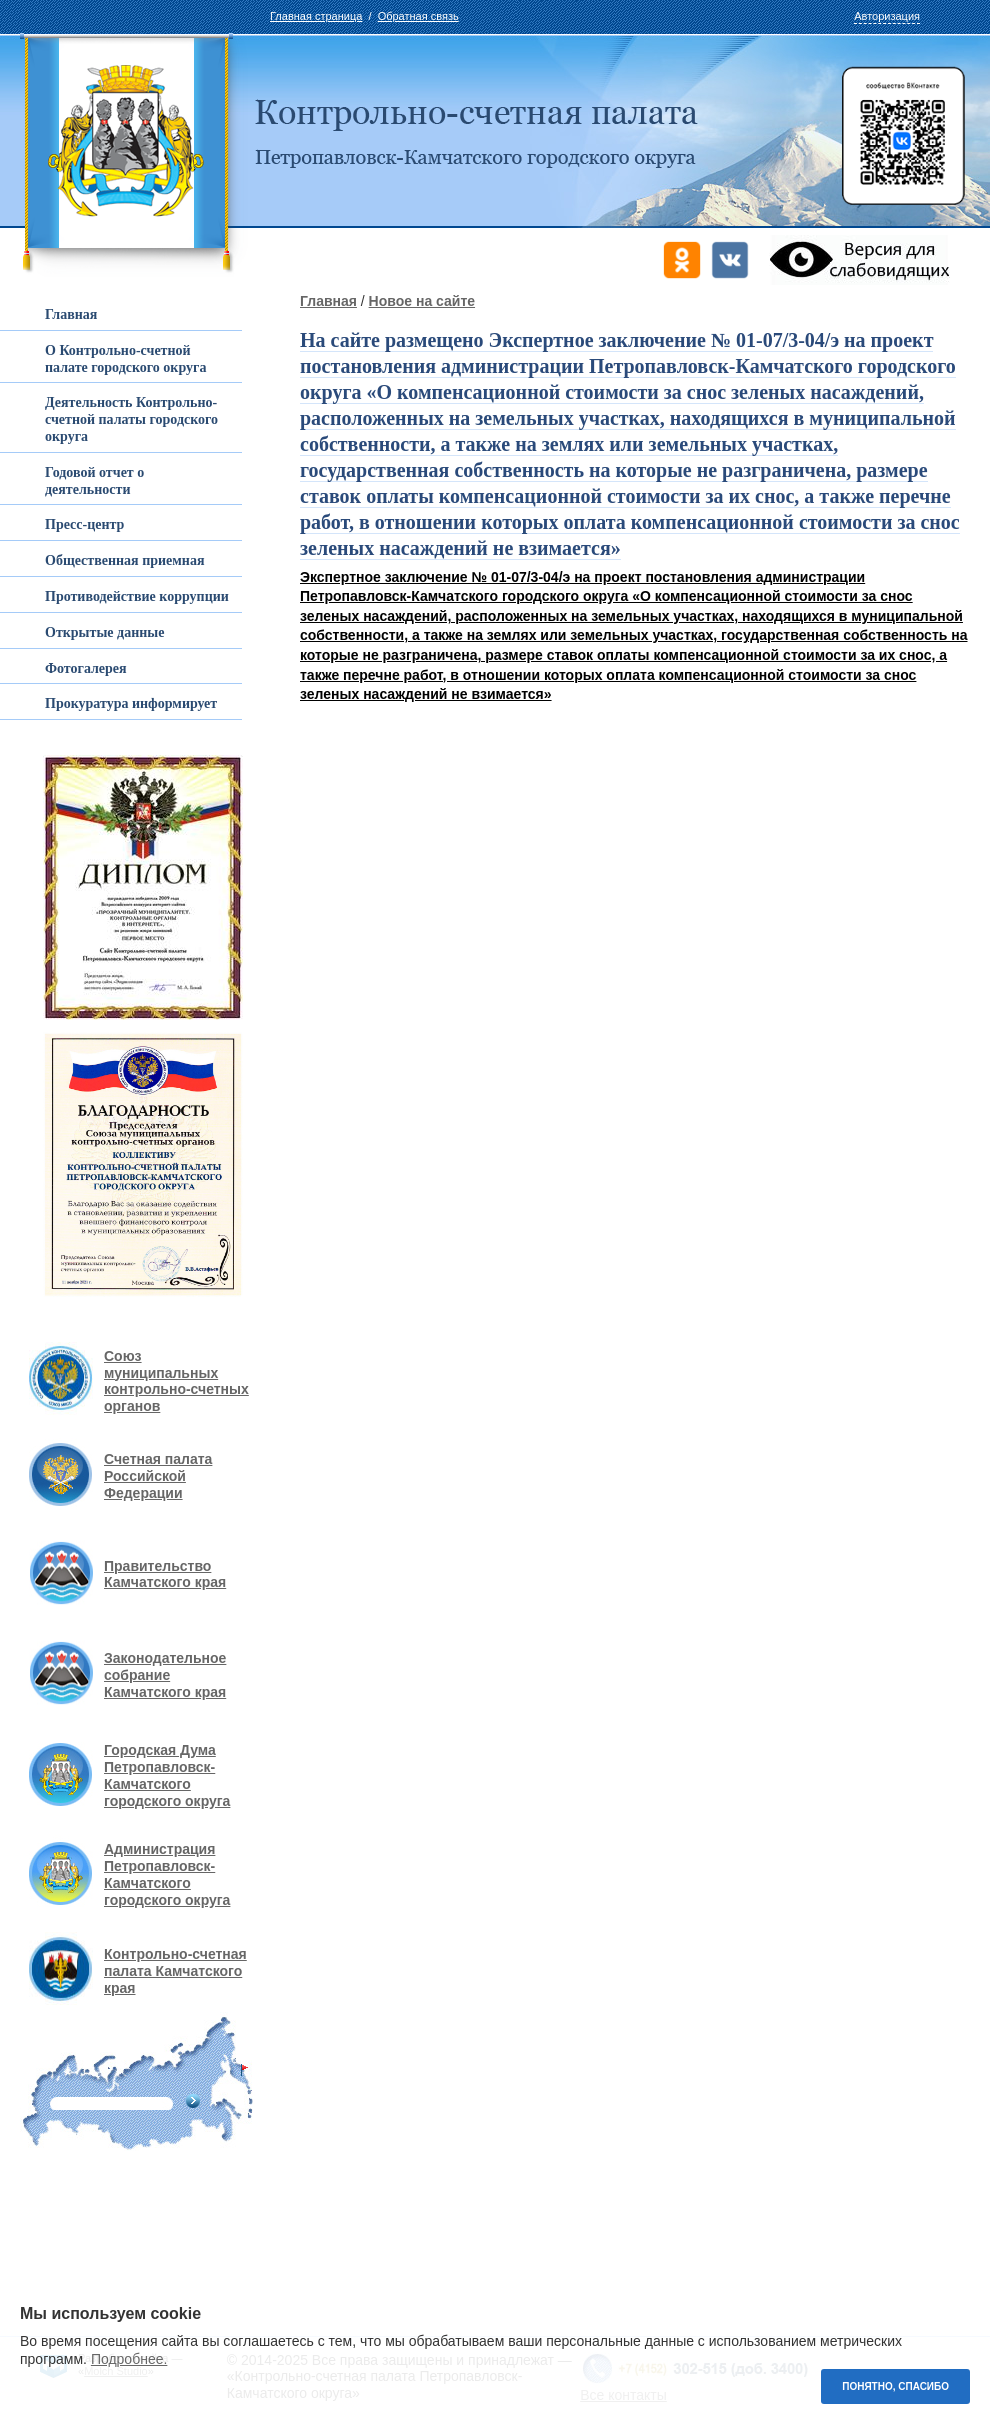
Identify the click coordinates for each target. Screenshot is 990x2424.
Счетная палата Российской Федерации (158, 1476)
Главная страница (316, 16)
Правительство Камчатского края (165, 1574)
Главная (328, 301)
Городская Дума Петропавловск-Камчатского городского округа (167, 1775)
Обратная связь (418, 16)
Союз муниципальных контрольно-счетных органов (176, 1381)
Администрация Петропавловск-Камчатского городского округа (167, 1874)
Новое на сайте (422, 301)
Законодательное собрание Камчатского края (165, 1675)
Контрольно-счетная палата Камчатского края (175, 1971)
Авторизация (887, 16)
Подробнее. (129, 2359)
